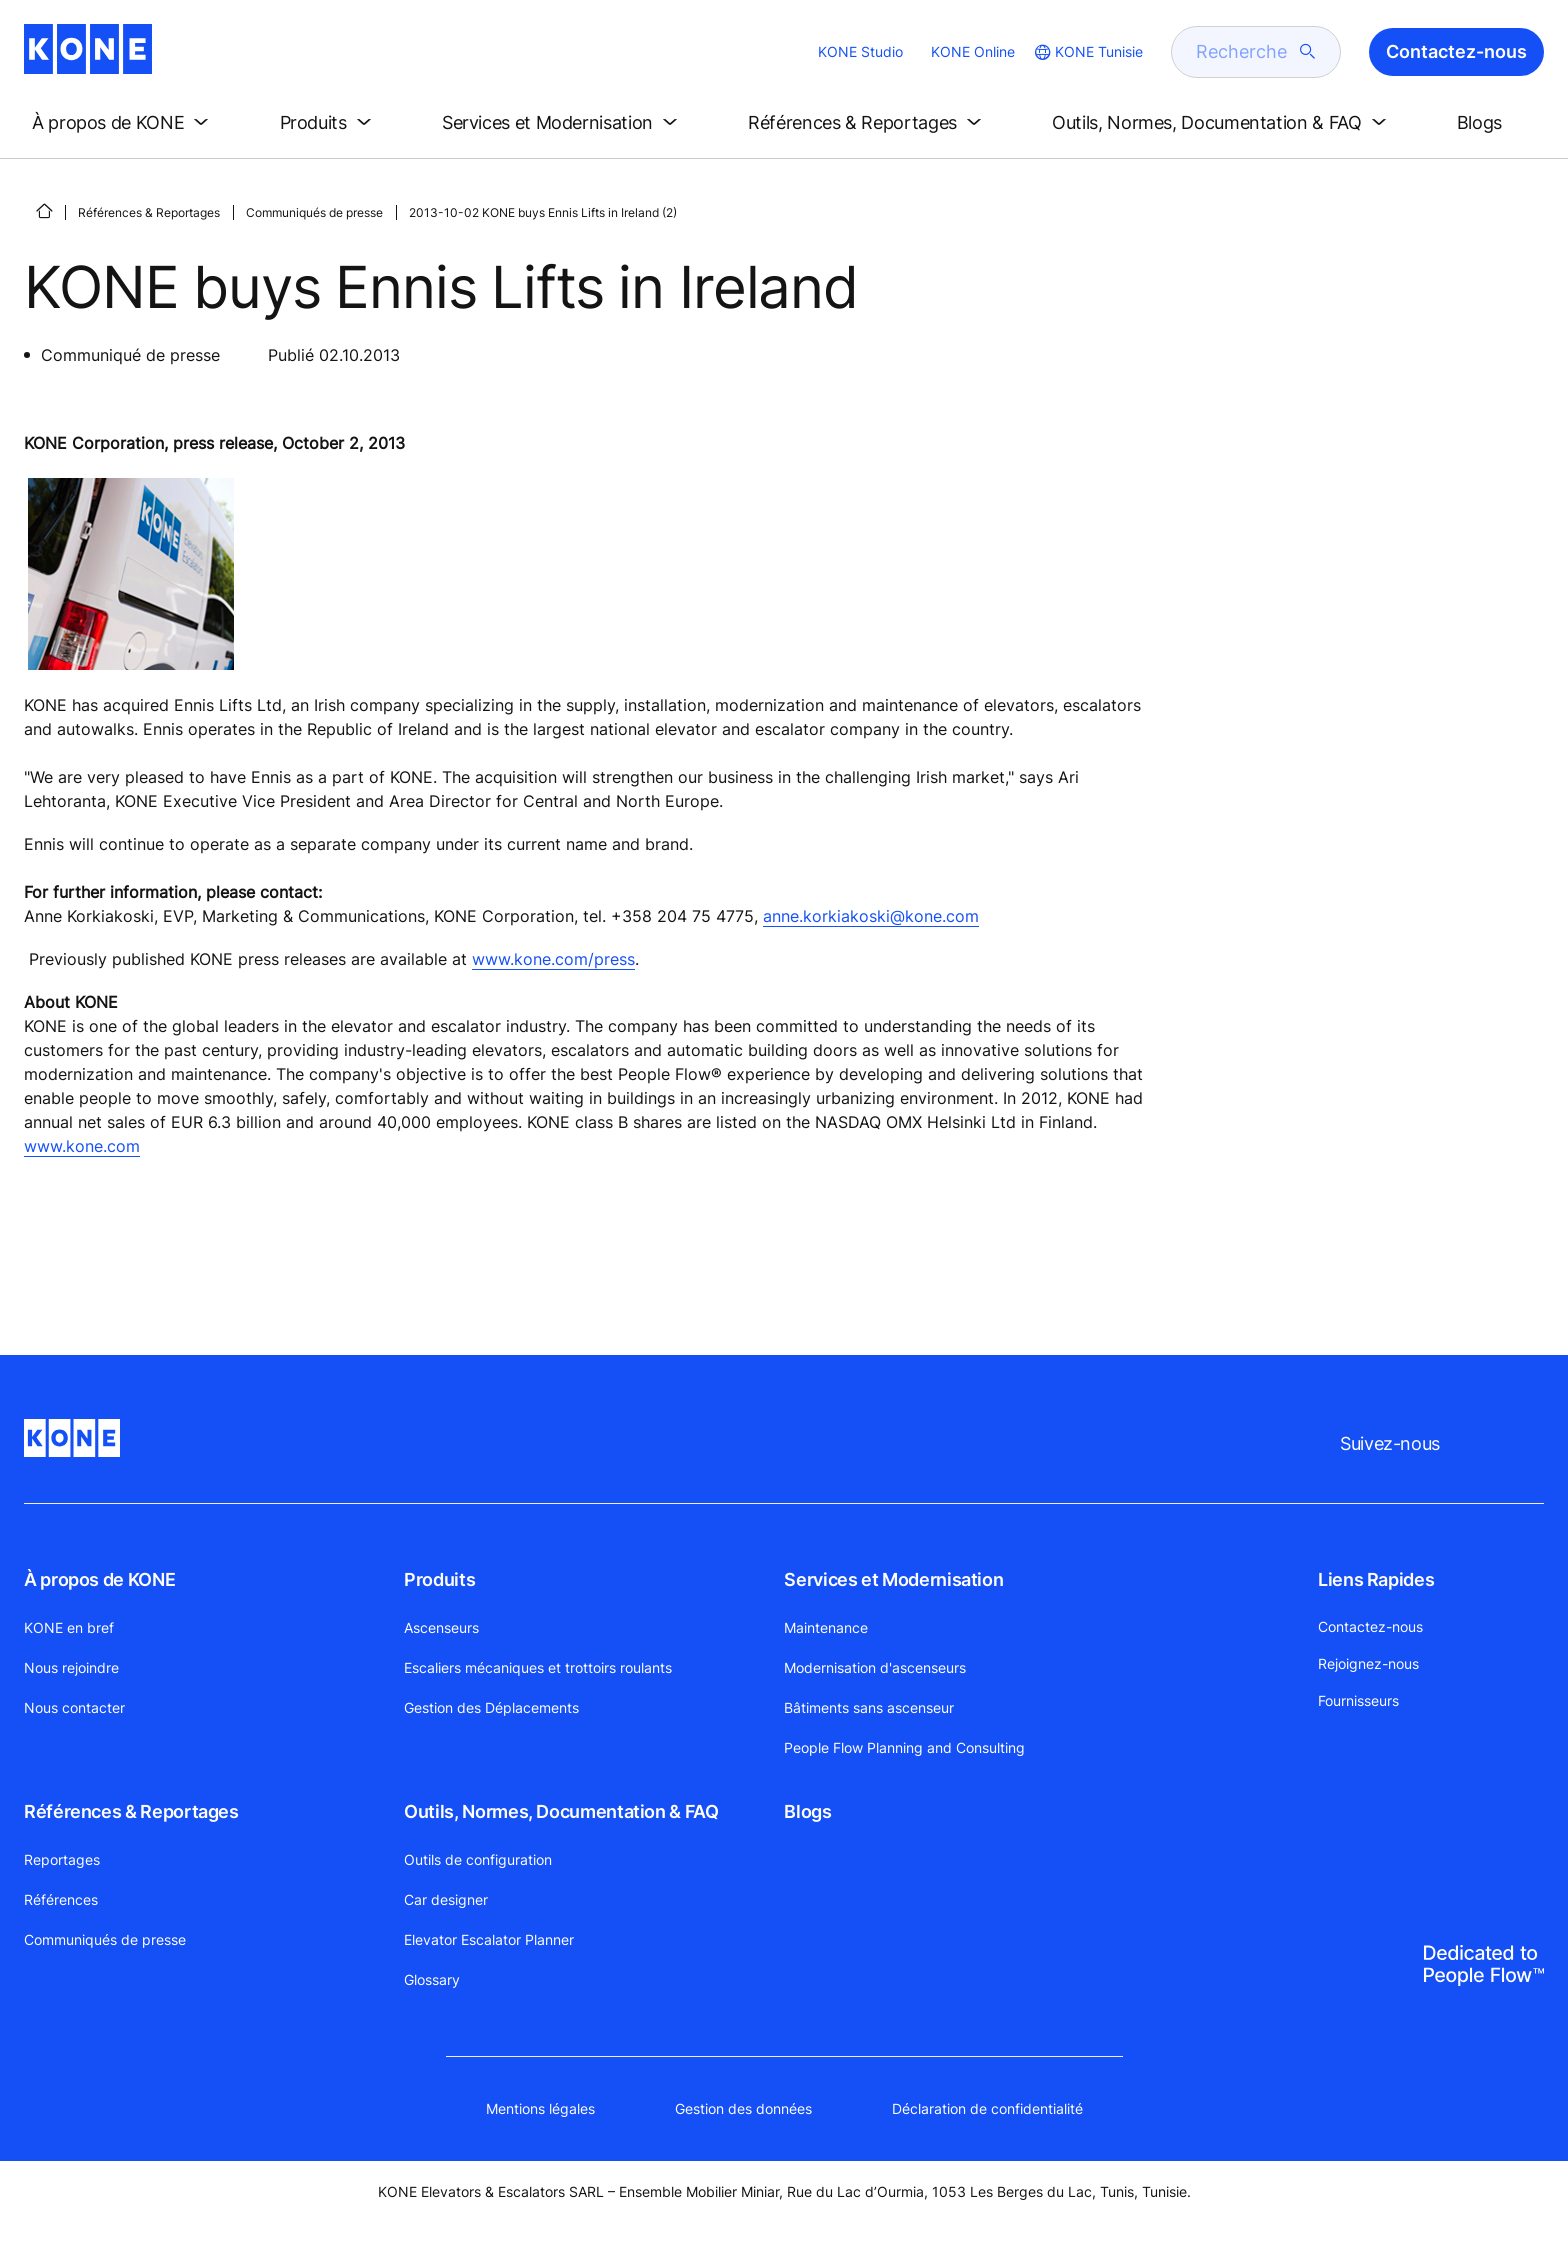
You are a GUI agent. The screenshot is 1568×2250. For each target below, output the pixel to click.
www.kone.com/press (553, 959)
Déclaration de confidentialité (987, 2108)
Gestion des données (743, 2108)
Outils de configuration (478, 1859)
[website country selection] (1087, 52)
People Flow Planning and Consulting (904, 1747)
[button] (124, 123)
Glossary (432, 1979)
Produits (439, 1579)
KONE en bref (69, 1627)
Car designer (446, 1899)
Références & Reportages (149, 212)
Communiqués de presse (314, 212)
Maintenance (826, 1627)
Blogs (807, 1811)
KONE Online (973, 51)
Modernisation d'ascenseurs (875, 1667)
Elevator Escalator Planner (489, 1939)
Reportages (62, 1859)
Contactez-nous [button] (1456, 51)
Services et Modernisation (893, 1579)
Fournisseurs (1358, 1700)
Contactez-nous (1370, 1626)
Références (61, 1899)
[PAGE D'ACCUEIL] (44, 211)
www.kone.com (82, 1146)
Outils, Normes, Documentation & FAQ (561, 1811)
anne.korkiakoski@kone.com (871, 916)
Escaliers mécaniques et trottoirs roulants (538, 1667)
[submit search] (1308, 52)
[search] (1244, 52)
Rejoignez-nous (1368, 1663)
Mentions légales (540, 2108)
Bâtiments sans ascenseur (869, 1707)
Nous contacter (74, 1707)
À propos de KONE (99, 1579)
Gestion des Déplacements (491, 1707)
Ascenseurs (441, 1627)
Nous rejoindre (71, 1667)
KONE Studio (860, 51)
